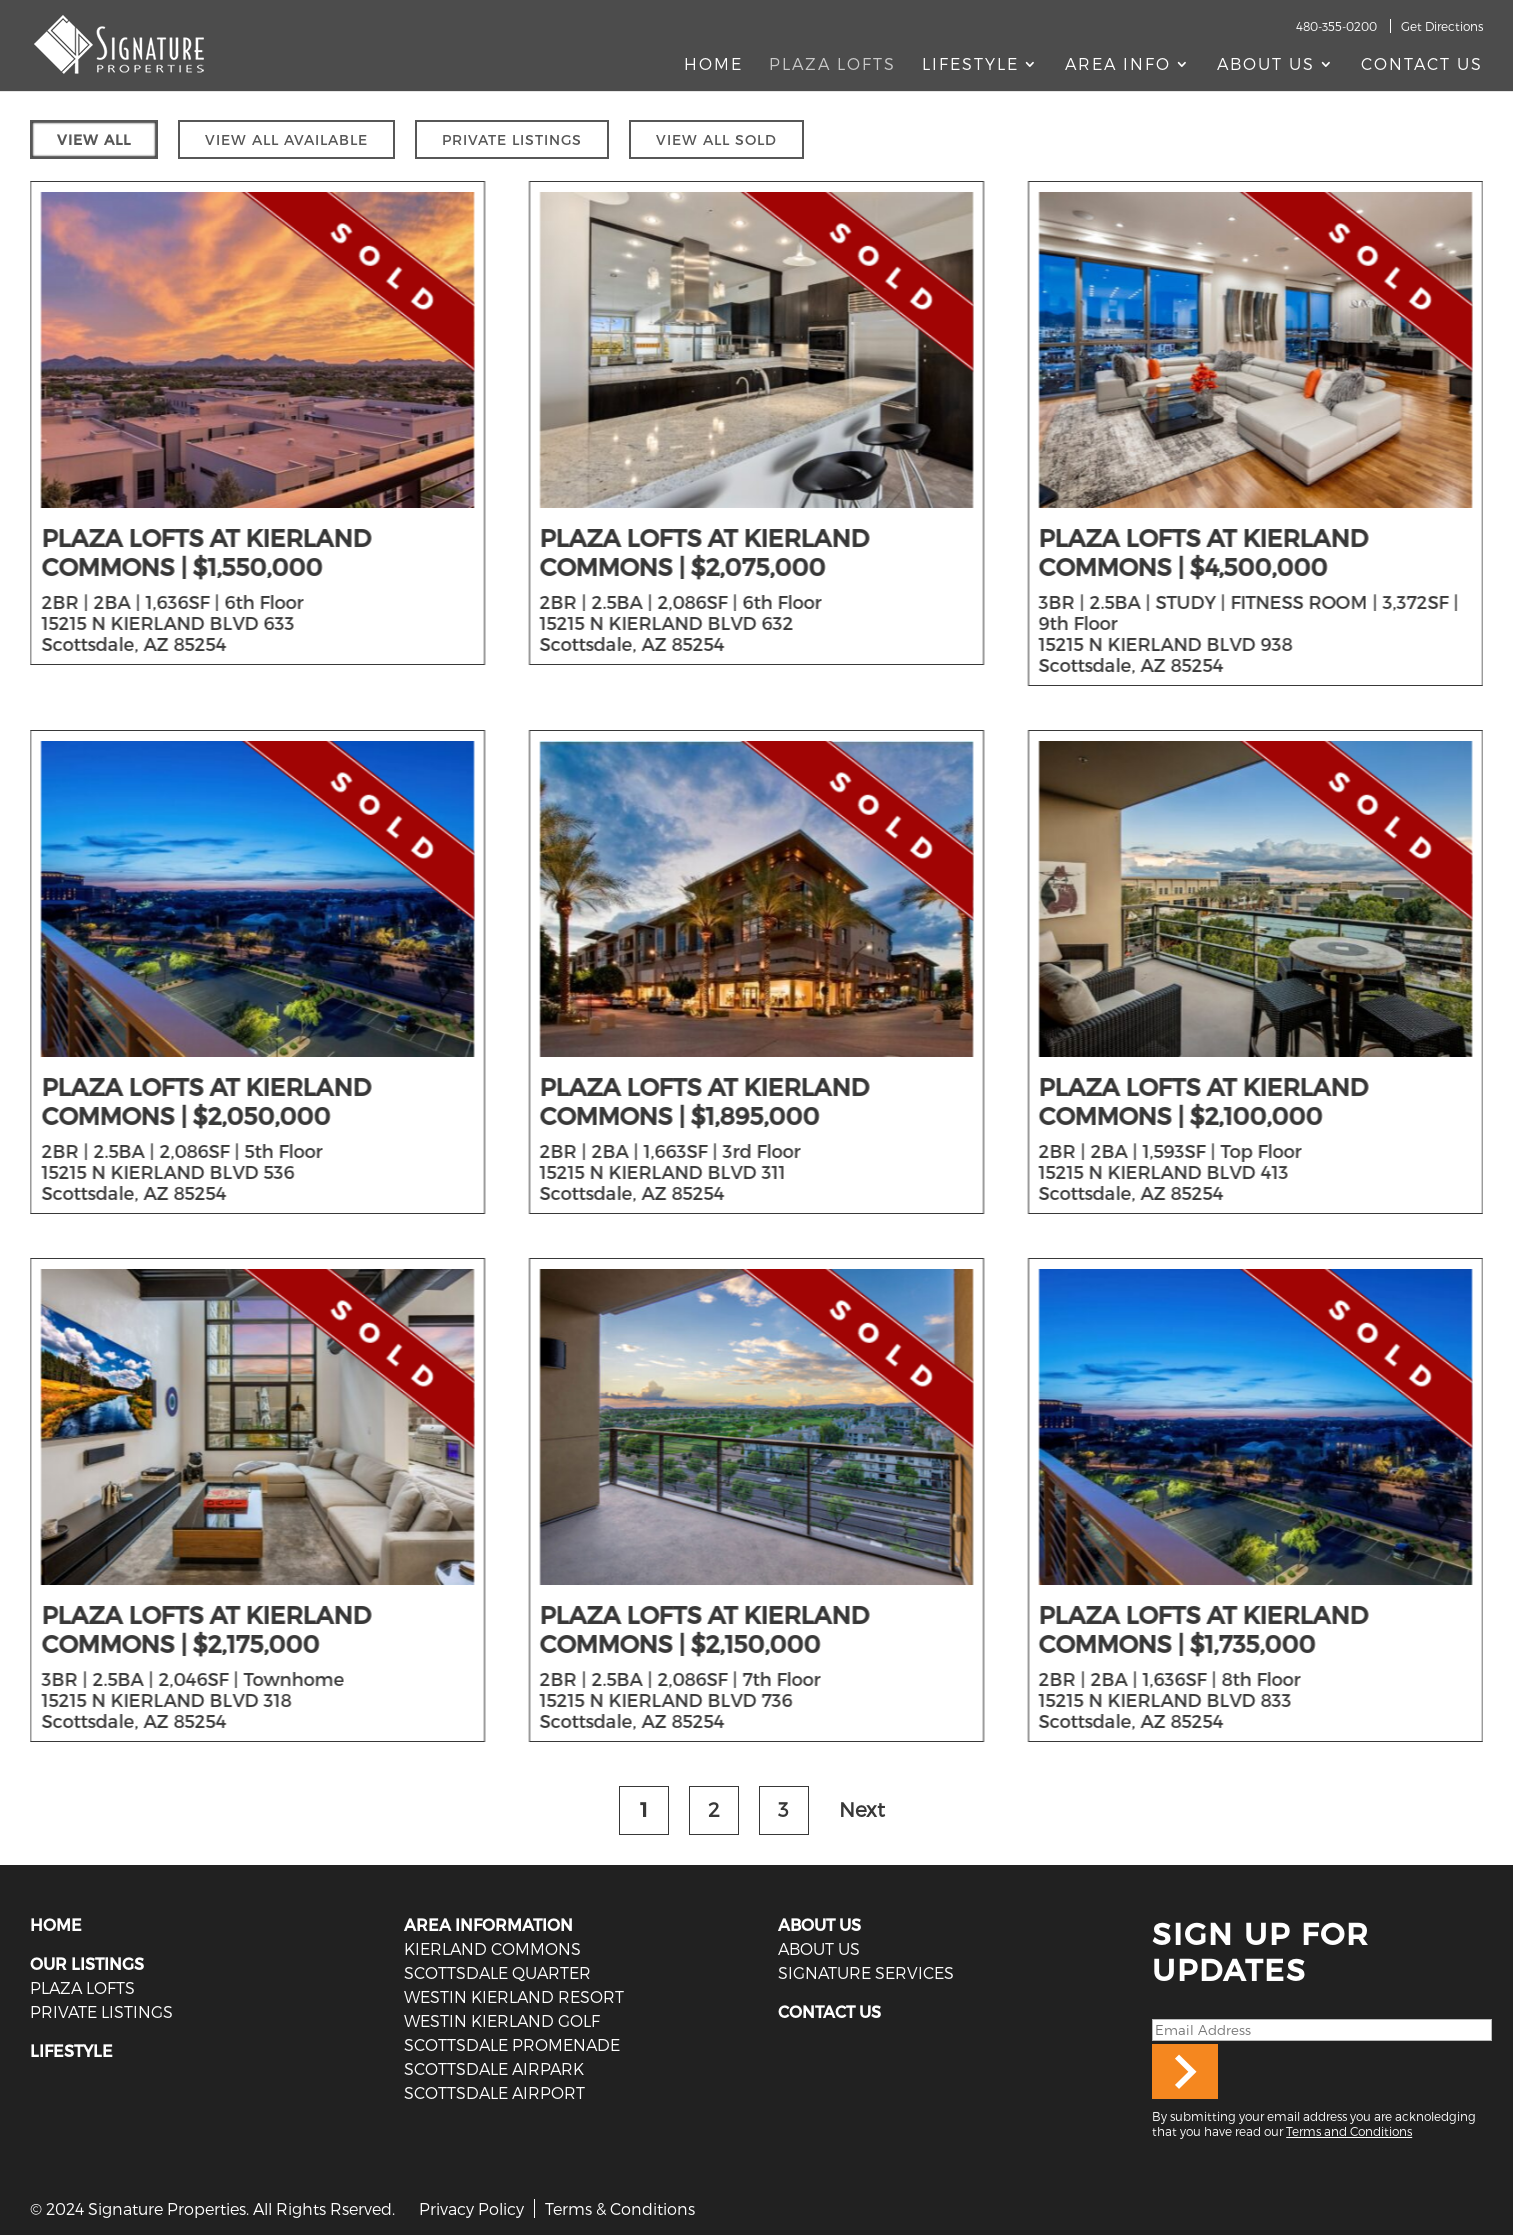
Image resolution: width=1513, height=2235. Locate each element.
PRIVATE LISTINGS (512, 139)
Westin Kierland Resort (514, 1996)
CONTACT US (829, 2011)
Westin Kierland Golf (502, 2020)
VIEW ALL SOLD (716, 139)
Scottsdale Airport (494, 2092)
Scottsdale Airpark (494, 2068)
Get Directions (1442, 26)
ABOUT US (819, 1924)
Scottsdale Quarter (497, 1972)
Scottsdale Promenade (512, 2044)
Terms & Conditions (620, 2208)
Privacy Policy (471, 2208)
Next (862, 1809)
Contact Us (1422, 65)
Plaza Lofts (832, 65)
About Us (1266, 65)
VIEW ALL (94, 139)
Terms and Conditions (1349, 2131)
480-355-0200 (1336, 26)
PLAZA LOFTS (82, 1987)
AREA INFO (1118, 65)
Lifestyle (970, 65)
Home (713, 65)
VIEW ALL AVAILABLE (286, 139)
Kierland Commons (492, 1948)
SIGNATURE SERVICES (866, 1972)
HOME (56, 1924)
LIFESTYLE (71, 2050)
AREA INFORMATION (488, 1924)
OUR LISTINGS (87, 1963)
